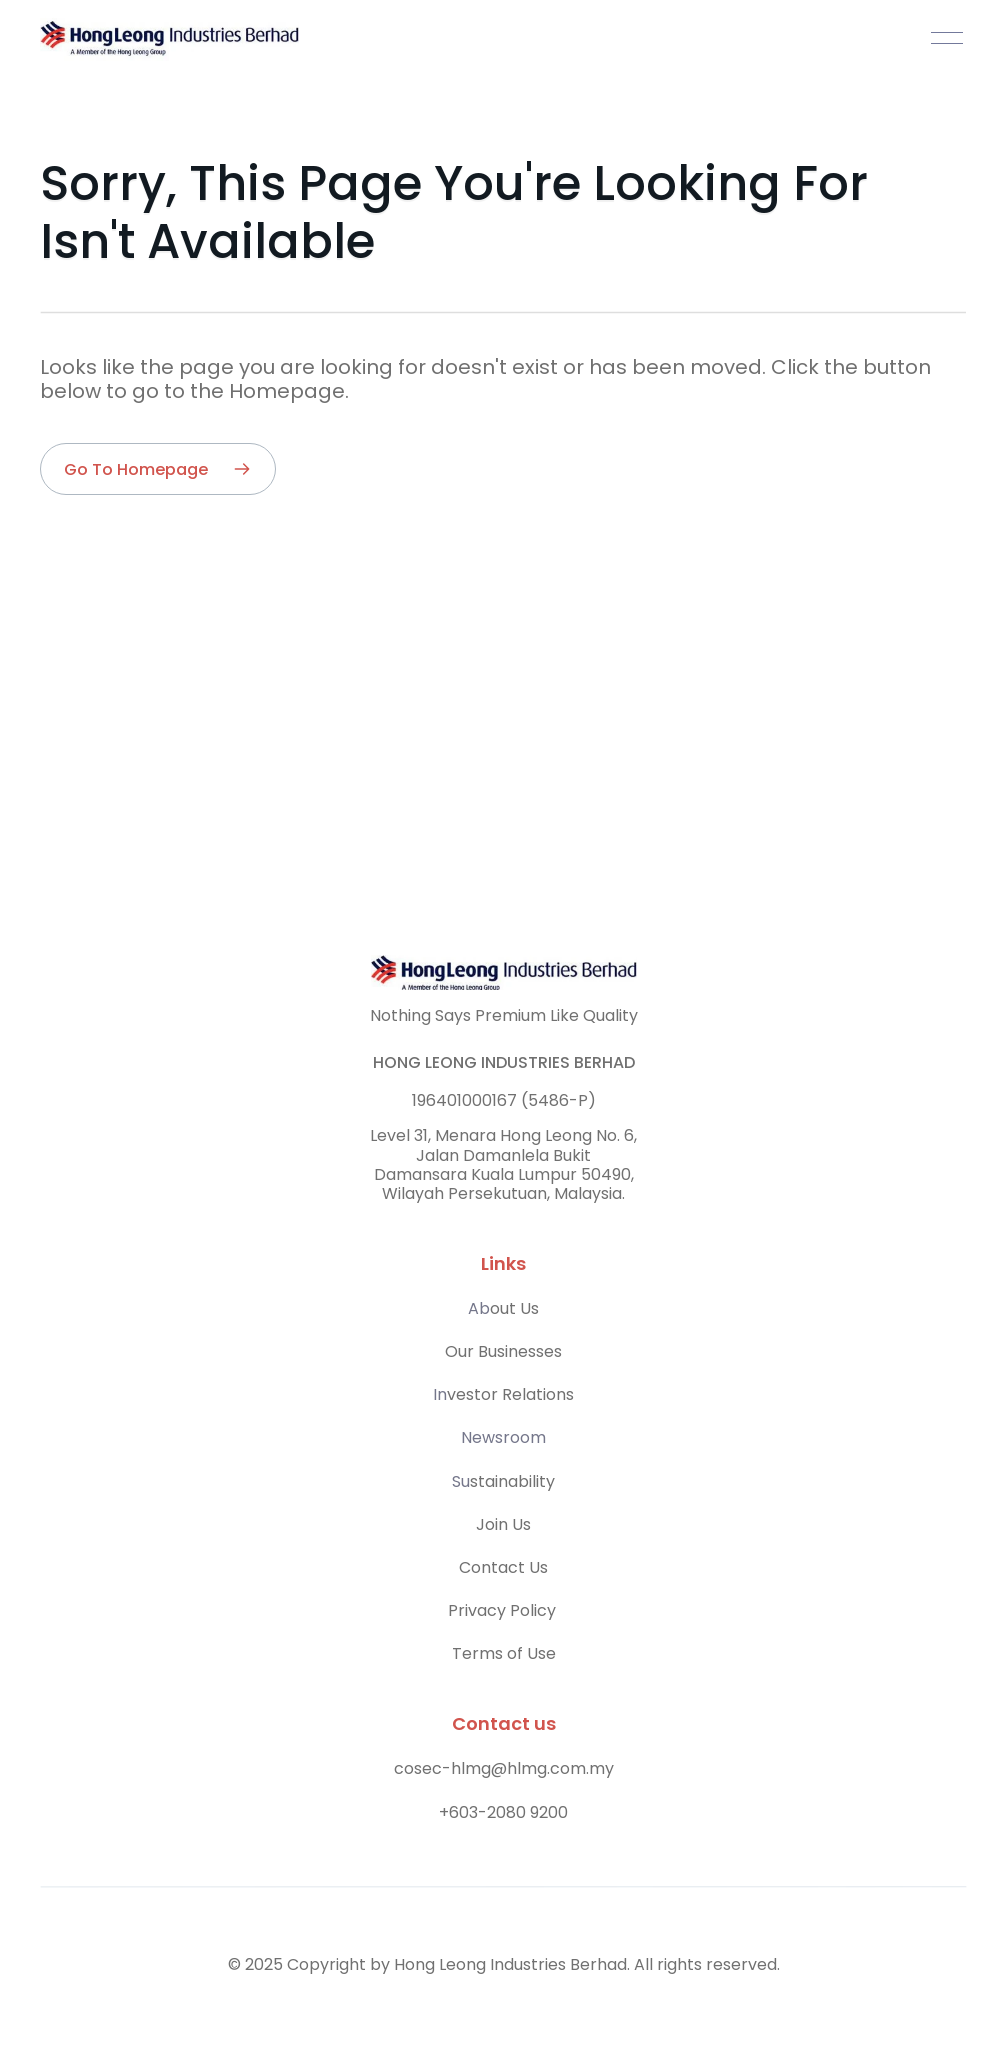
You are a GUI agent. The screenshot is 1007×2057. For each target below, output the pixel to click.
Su (461, 1481)
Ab (479, 1308)
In (440, 1394)
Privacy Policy (504, 1610)
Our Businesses (503, 1351)
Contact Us (503, 1567)
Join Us (503, 1524)
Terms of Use (504, 1653)
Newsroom (503, 1437)
